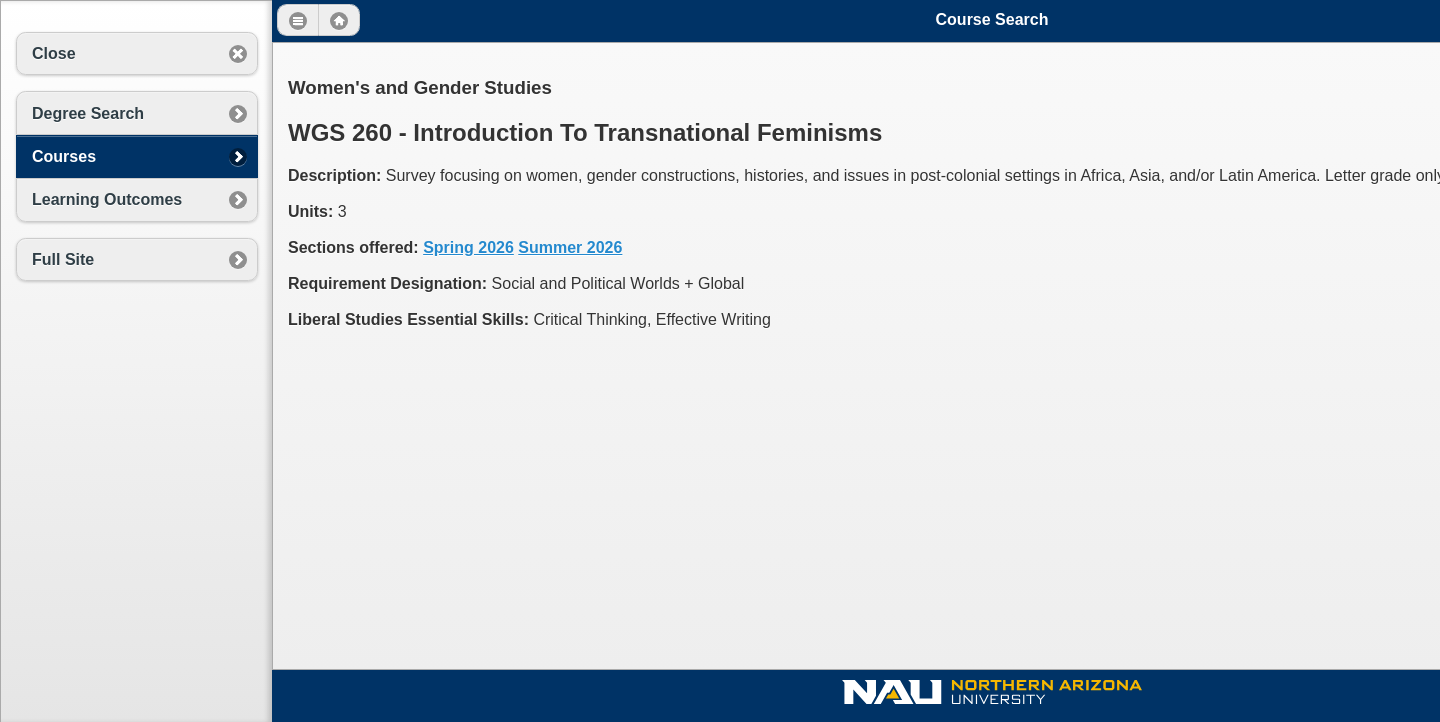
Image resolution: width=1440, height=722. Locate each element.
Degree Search (88, 113)
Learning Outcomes (107, 199)
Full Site (63, 259)
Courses (64, 156)
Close (54, 53)
